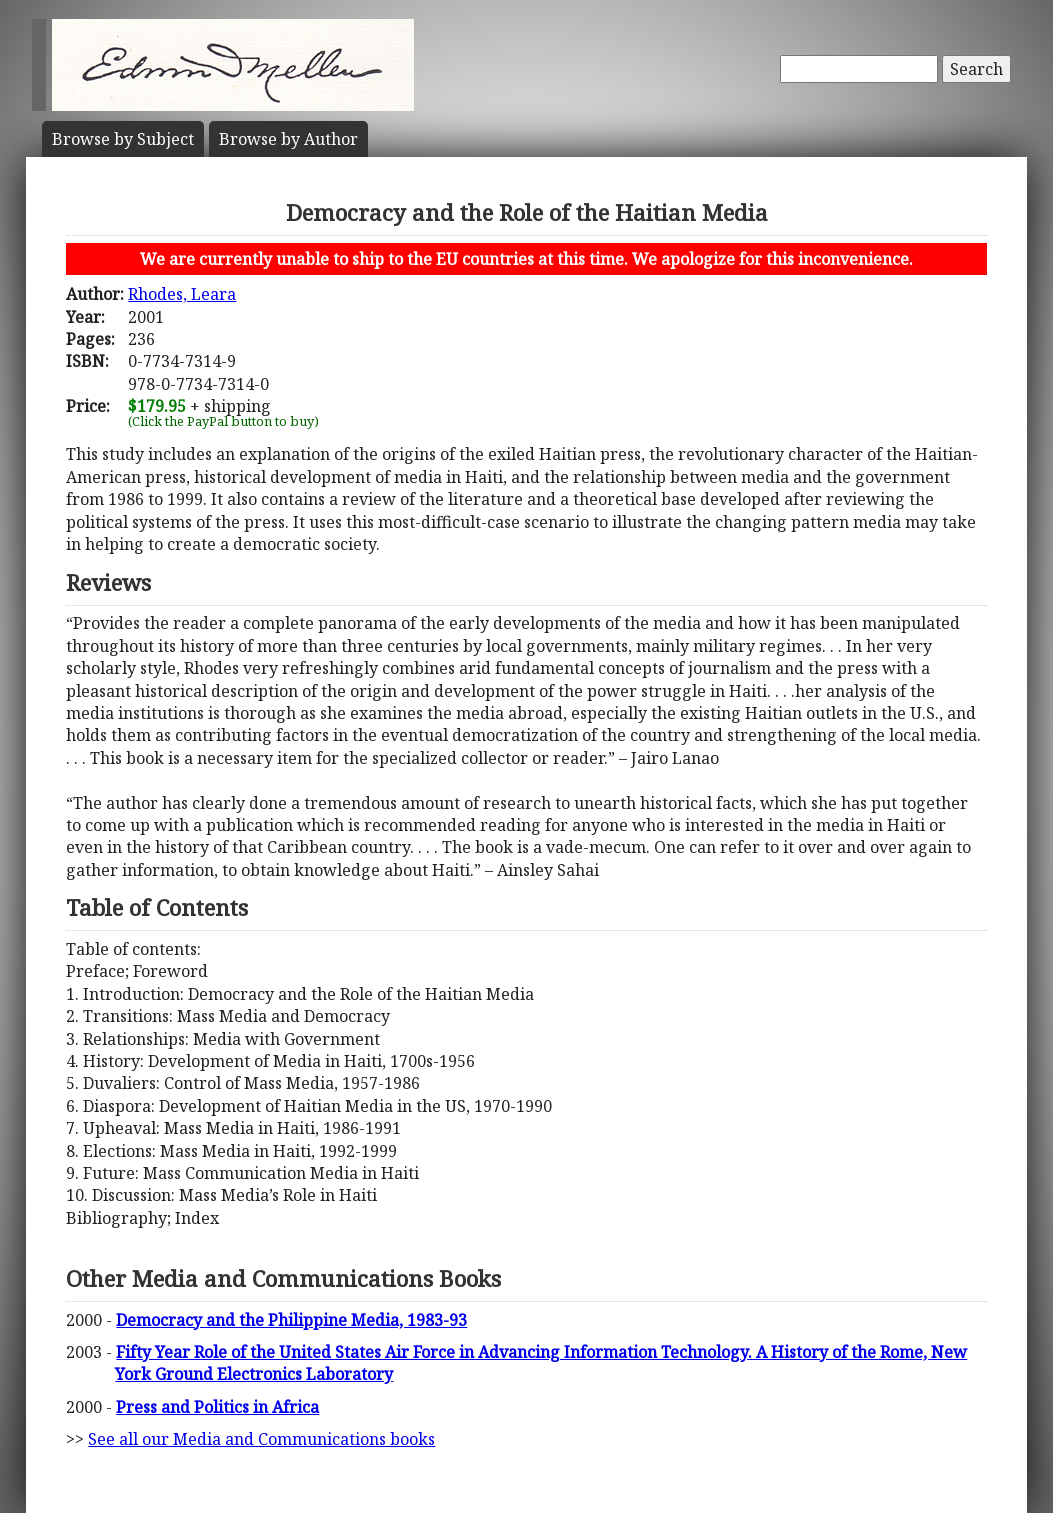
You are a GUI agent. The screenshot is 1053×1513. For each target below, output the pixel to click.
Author (288, 139)
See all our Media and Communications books (261, 1439)
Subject (123, 139)
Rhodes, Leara (182, 294)
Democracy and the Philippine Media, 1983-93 (291, 1320)
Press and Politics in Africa (217, 1407)
